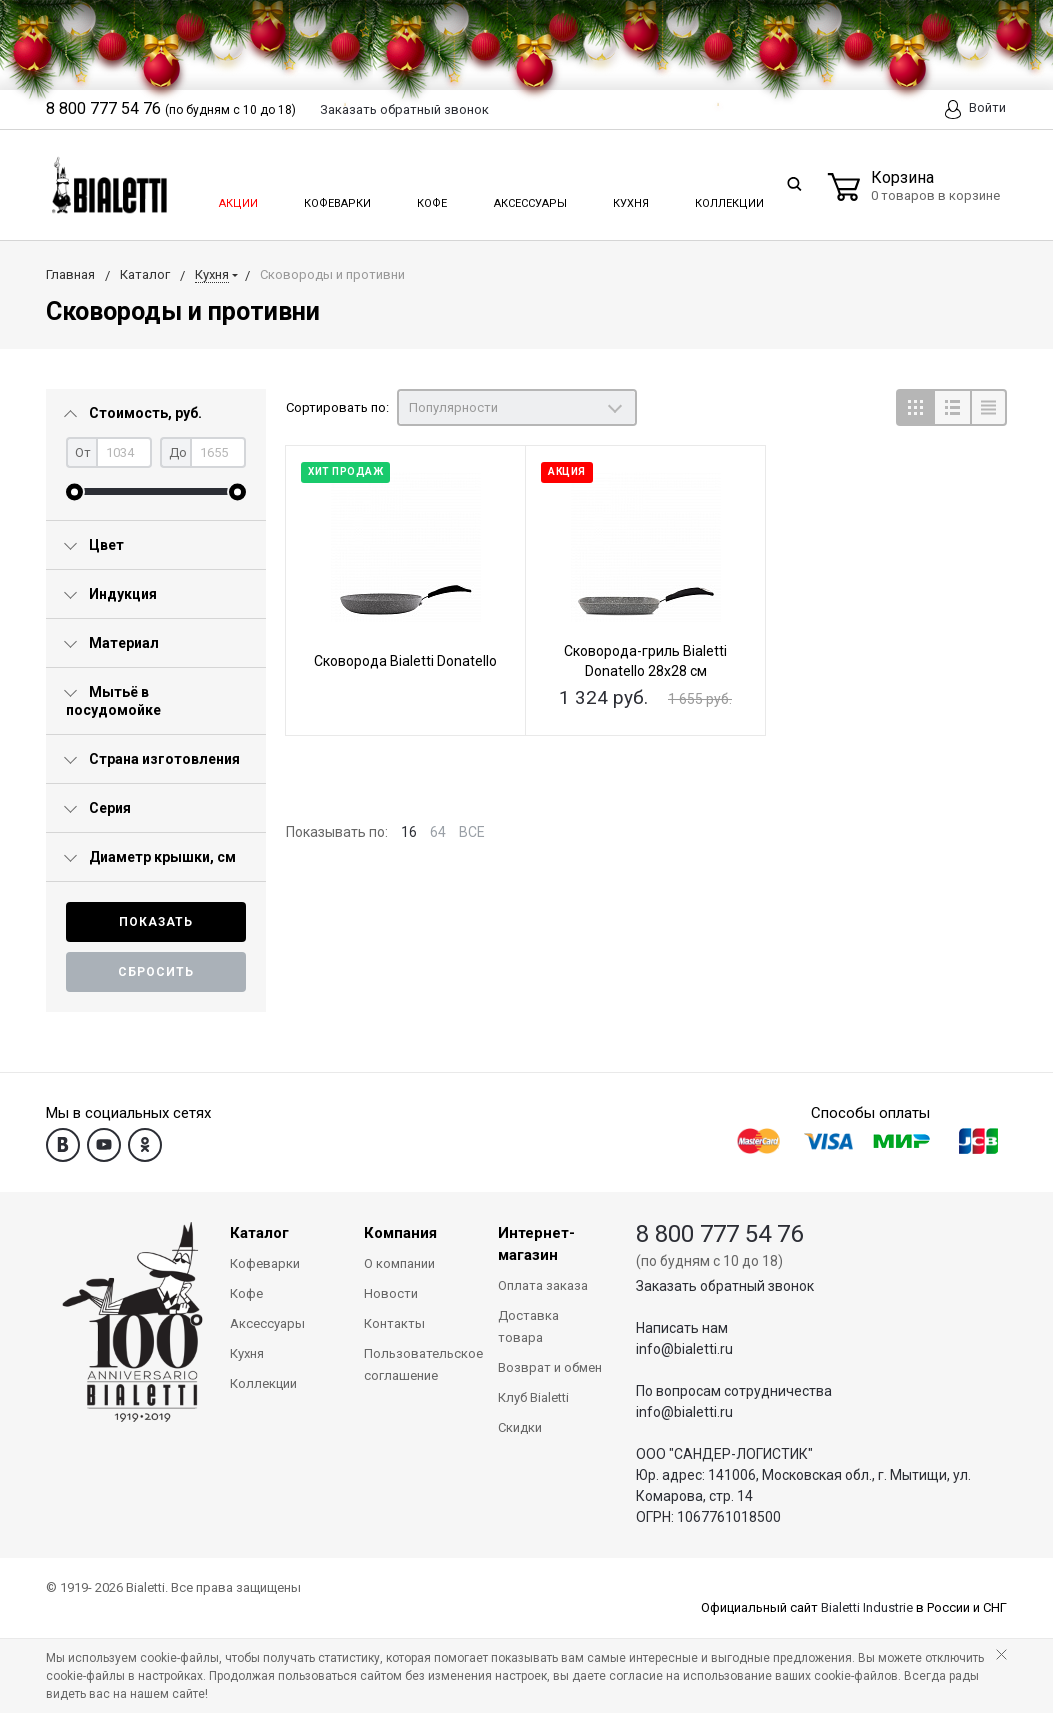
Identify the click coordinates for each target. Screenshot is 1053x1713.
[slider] (74, 491)
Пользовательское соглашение (416, 1364)
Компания (400, 1233)
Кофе (430, 198)
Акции (237, 198)
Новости (391, 1293)
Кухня (629, 198)
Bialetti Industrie (867, 1607)
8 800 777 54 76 (719, 1234)
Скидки (520, 1427)
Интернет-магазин (536, 1244)
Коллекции (727, 198)
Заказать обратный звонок (725, 1286)
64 (438, 832)
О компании (399, 1263)
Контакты (394, 1323)
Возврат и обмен (550, 1367)
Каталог (259, 1233)
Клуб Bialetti (533, 1397)
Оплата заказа (543, 1285)
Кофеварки (337, 198)
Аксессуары (529, 198)
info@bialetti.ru (684, 1349)
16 (409, 832)
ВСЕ (472, 832)
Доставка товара (528, 1326)
